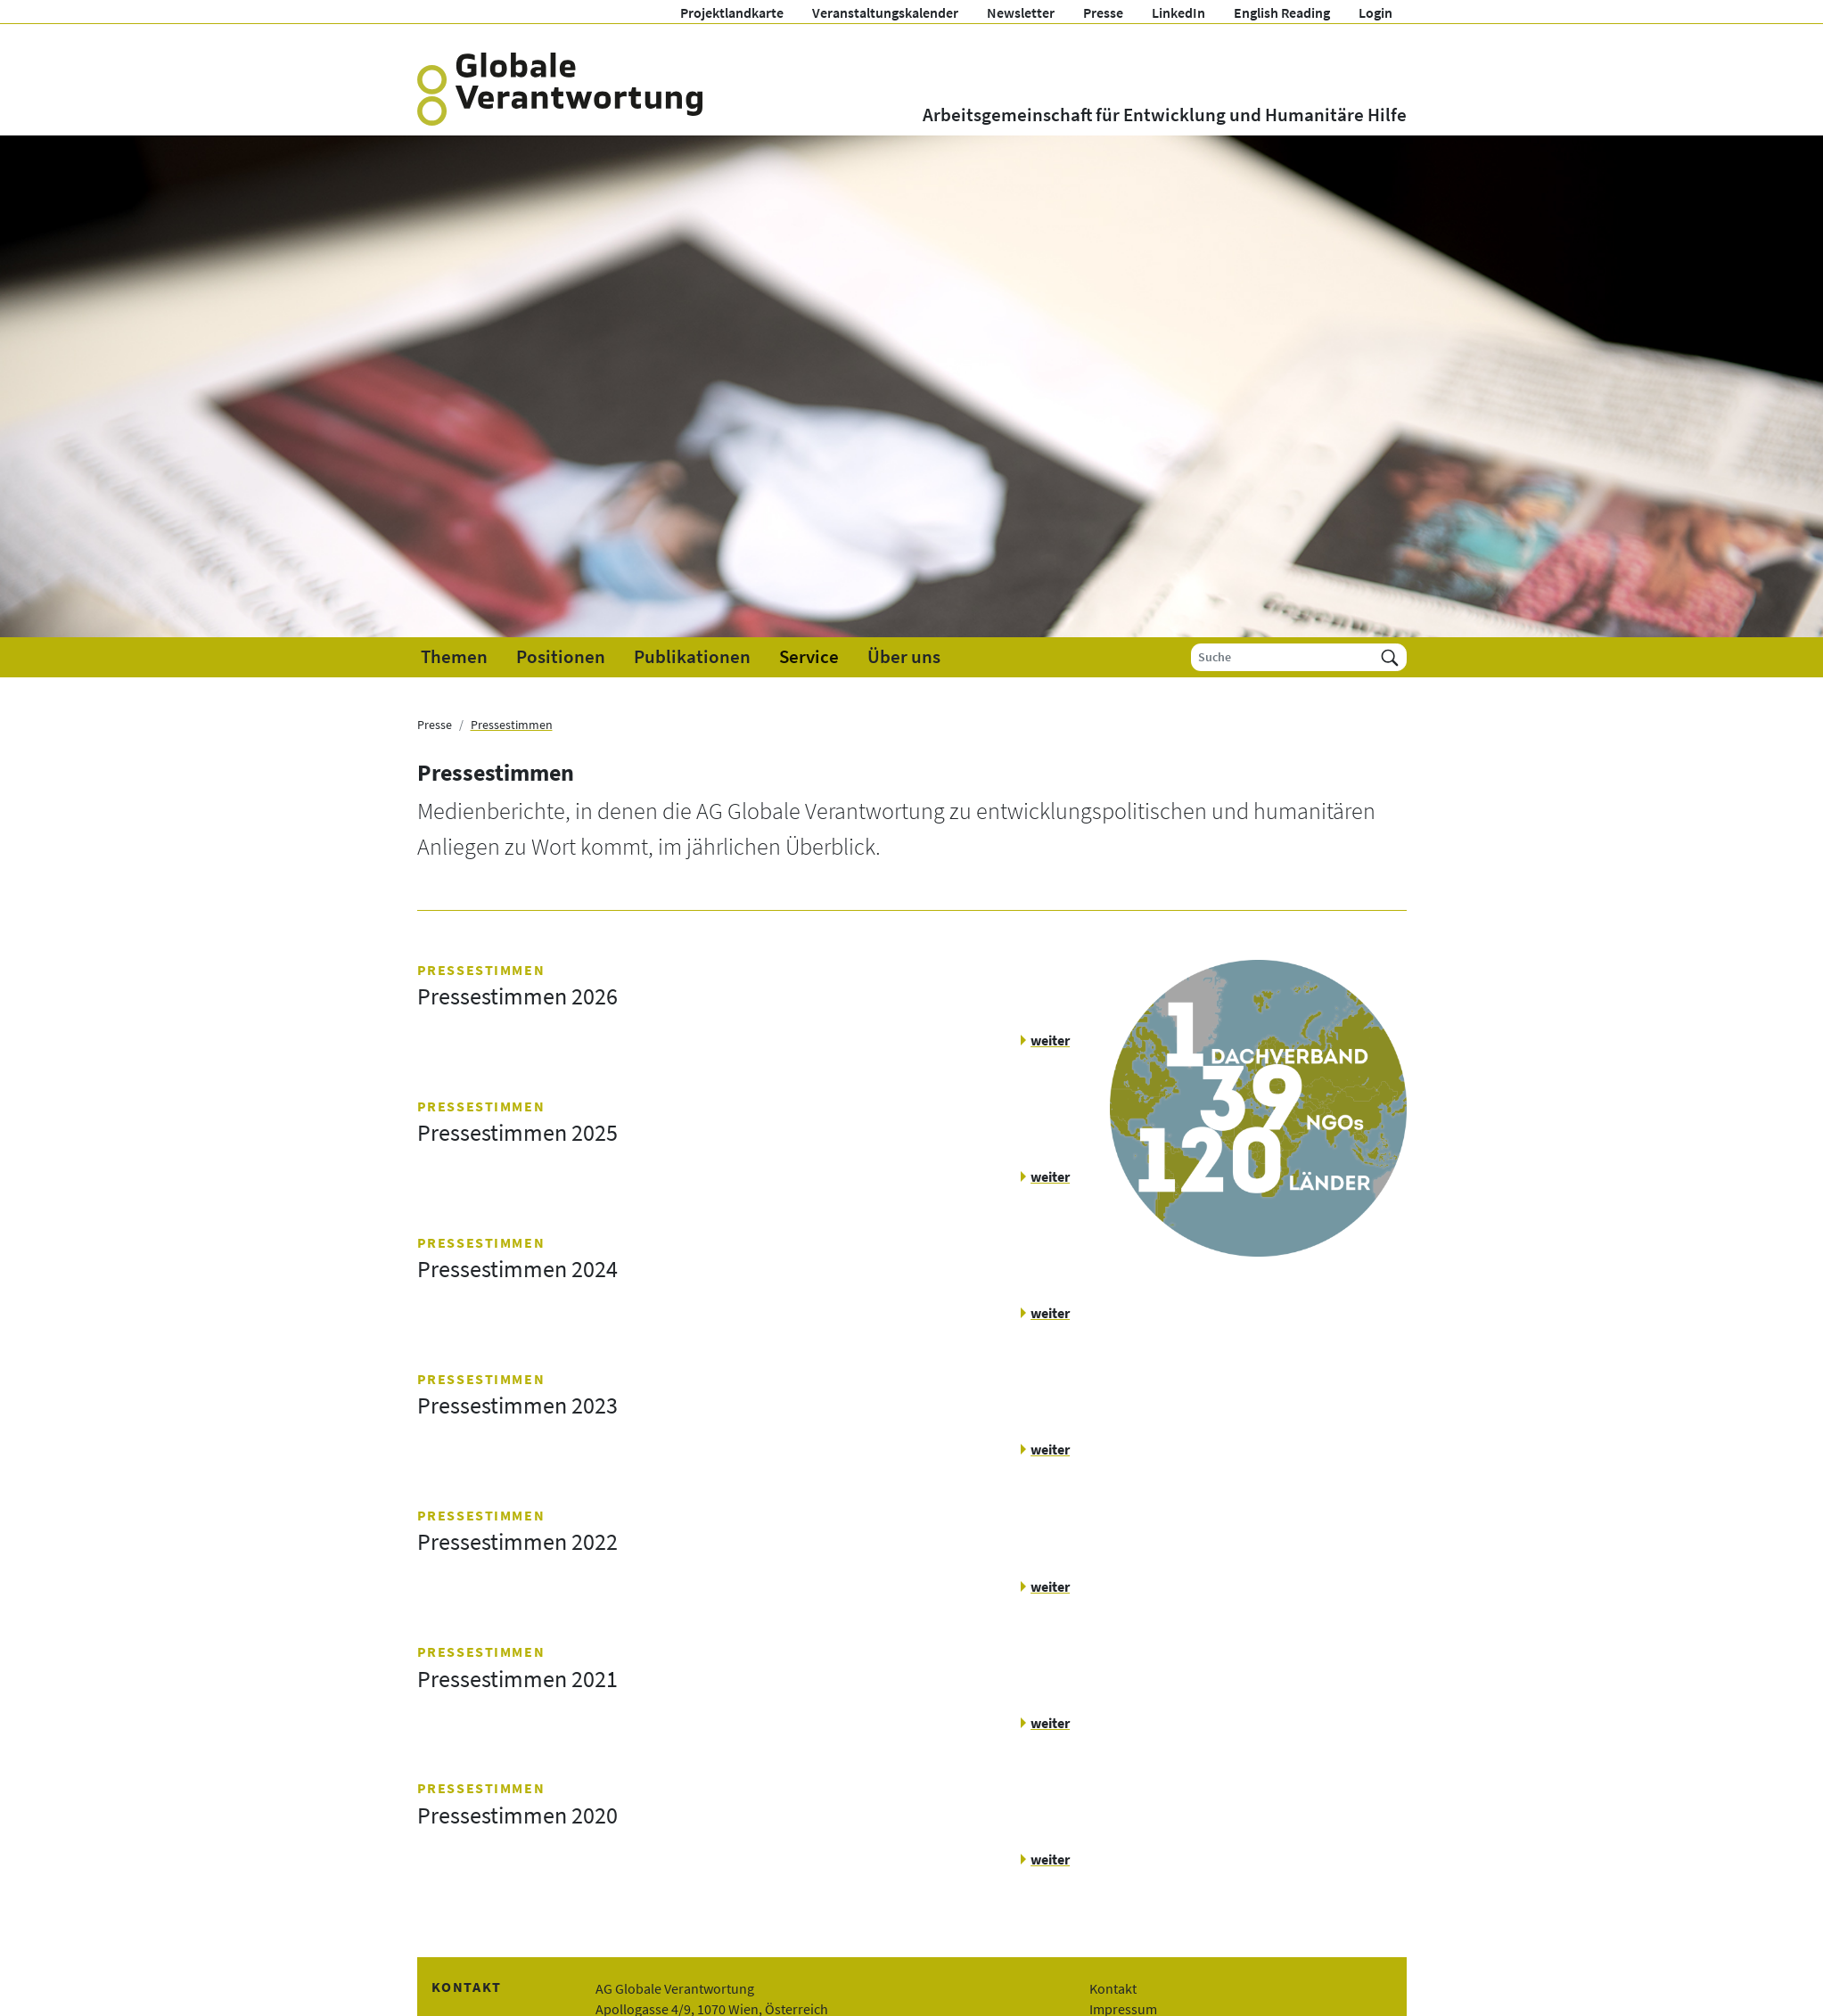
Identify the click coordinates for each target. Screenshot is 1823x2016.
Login (1375, 12)
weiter (1050, 1040)
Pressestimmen (512, 725)
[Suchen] (1390, 657)
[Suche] (1282, 657)
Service (809, 656)
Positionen (560, 656)
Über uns (903, 656)
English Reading (1282, 12)
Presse (1103, 12)
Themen (454, 656)
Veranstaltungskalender (885, 12)
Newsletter (1021, 12)
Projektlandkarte (732, 12)
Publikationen (692, 656)
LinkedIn (1178, 12)
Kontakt (1113, 1988)
